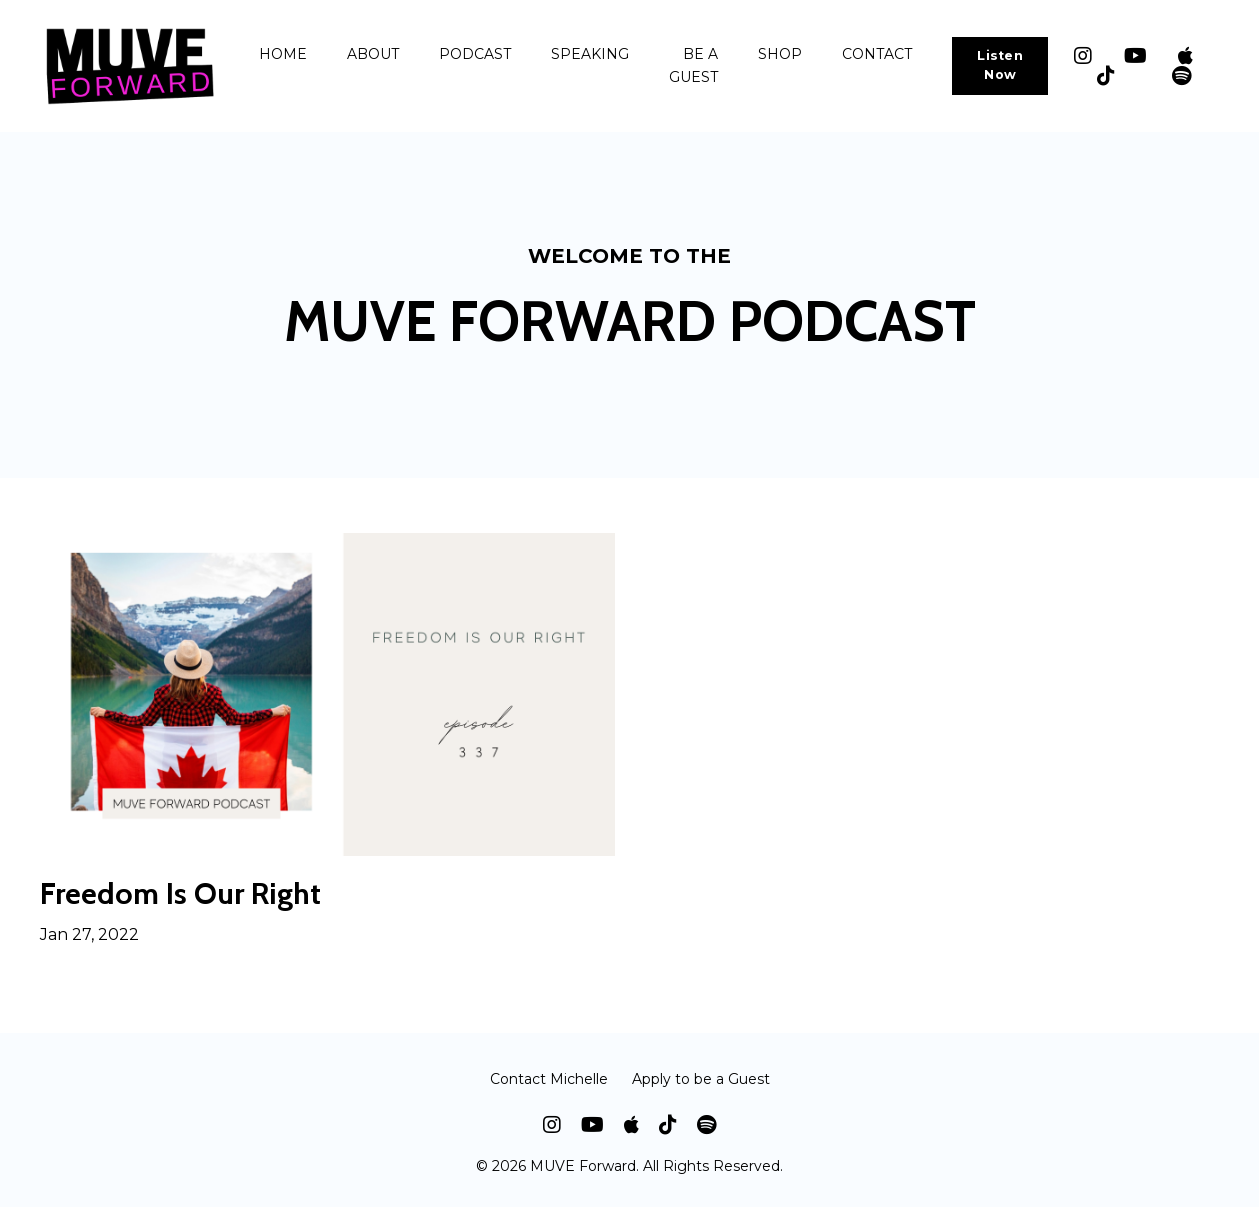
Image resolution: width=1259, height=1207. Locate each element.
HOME (283, 54)
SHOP (780, 54)
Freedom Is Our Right (180, 894)
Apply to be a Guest (701, 1079)
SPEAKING (590, 54)
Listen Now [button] (1000, 65)
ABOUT (373, 54)
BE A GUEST (693, 65)
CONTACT (877, 54)
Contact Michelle (549, 1079)
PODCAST (475, 54)
